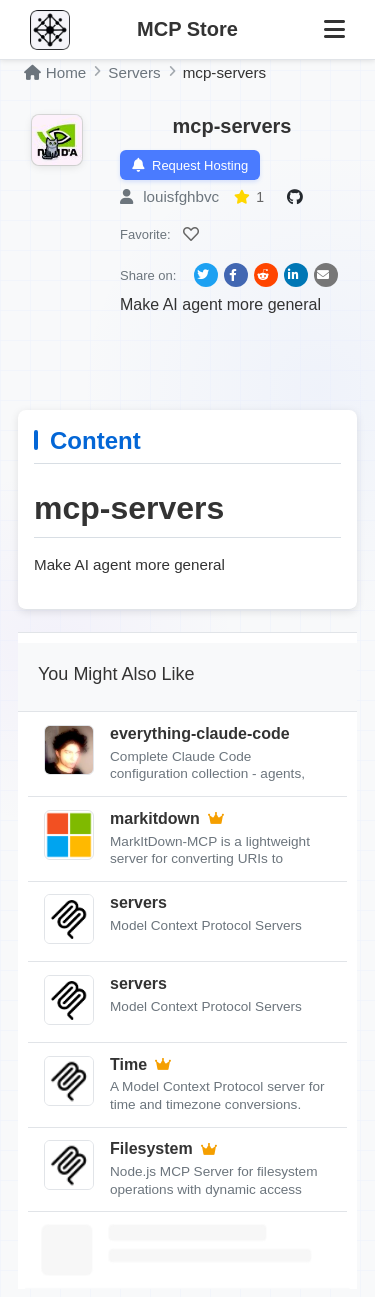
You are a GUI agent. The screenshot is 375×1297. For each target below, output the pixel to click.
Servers (134, 72)
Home (55, 72)
